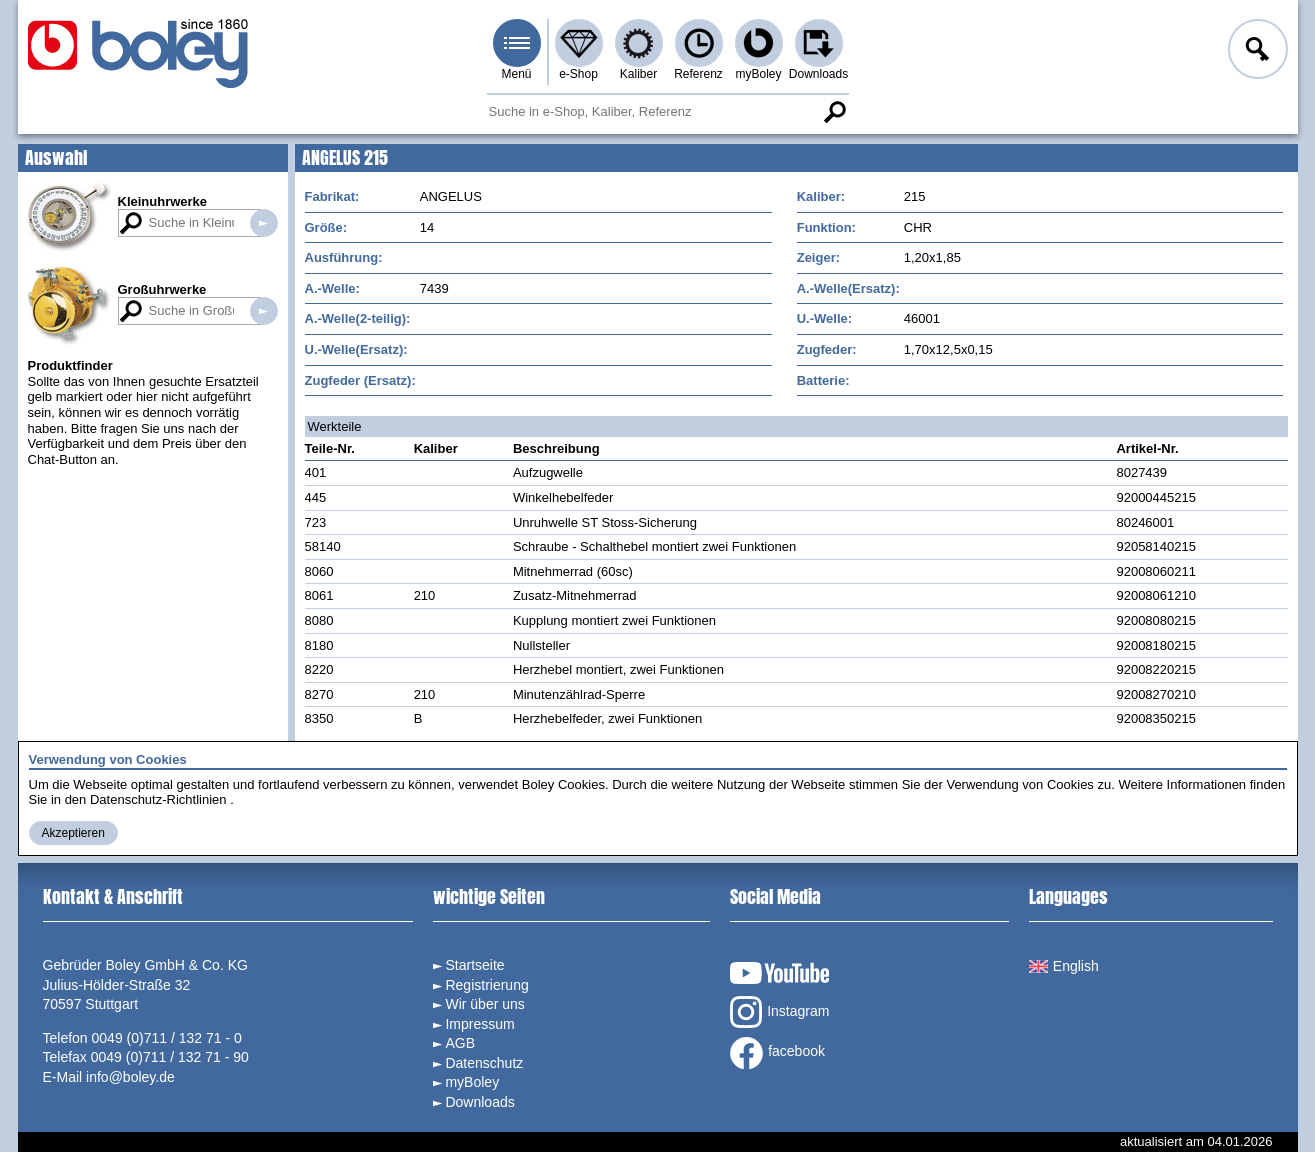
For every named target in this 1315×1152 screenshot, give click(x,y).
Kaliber (638, 74)
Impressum (479, 1024)
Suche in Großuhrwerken (264, 311)
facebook (777, 1053)
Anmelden (1256, 52)
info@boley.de (130, 1077)
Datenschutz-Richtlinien (158, 799)
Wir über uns (484, 1004)
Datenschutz (484, 1063)
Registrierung (486, 985)
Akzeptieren (73, 833)
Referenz (698, 74)
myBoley (758, 74)
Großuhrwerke (162, 289)
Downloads (818, 74)
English (1064, 966)
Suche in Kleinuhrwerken (264, 223)
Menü (516, 74)
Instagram (779, 1012)
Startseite (474, 965)
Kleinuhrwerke (163, 201)
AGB (460, 1043)
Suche (835, 112)
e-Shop (578, 74)
